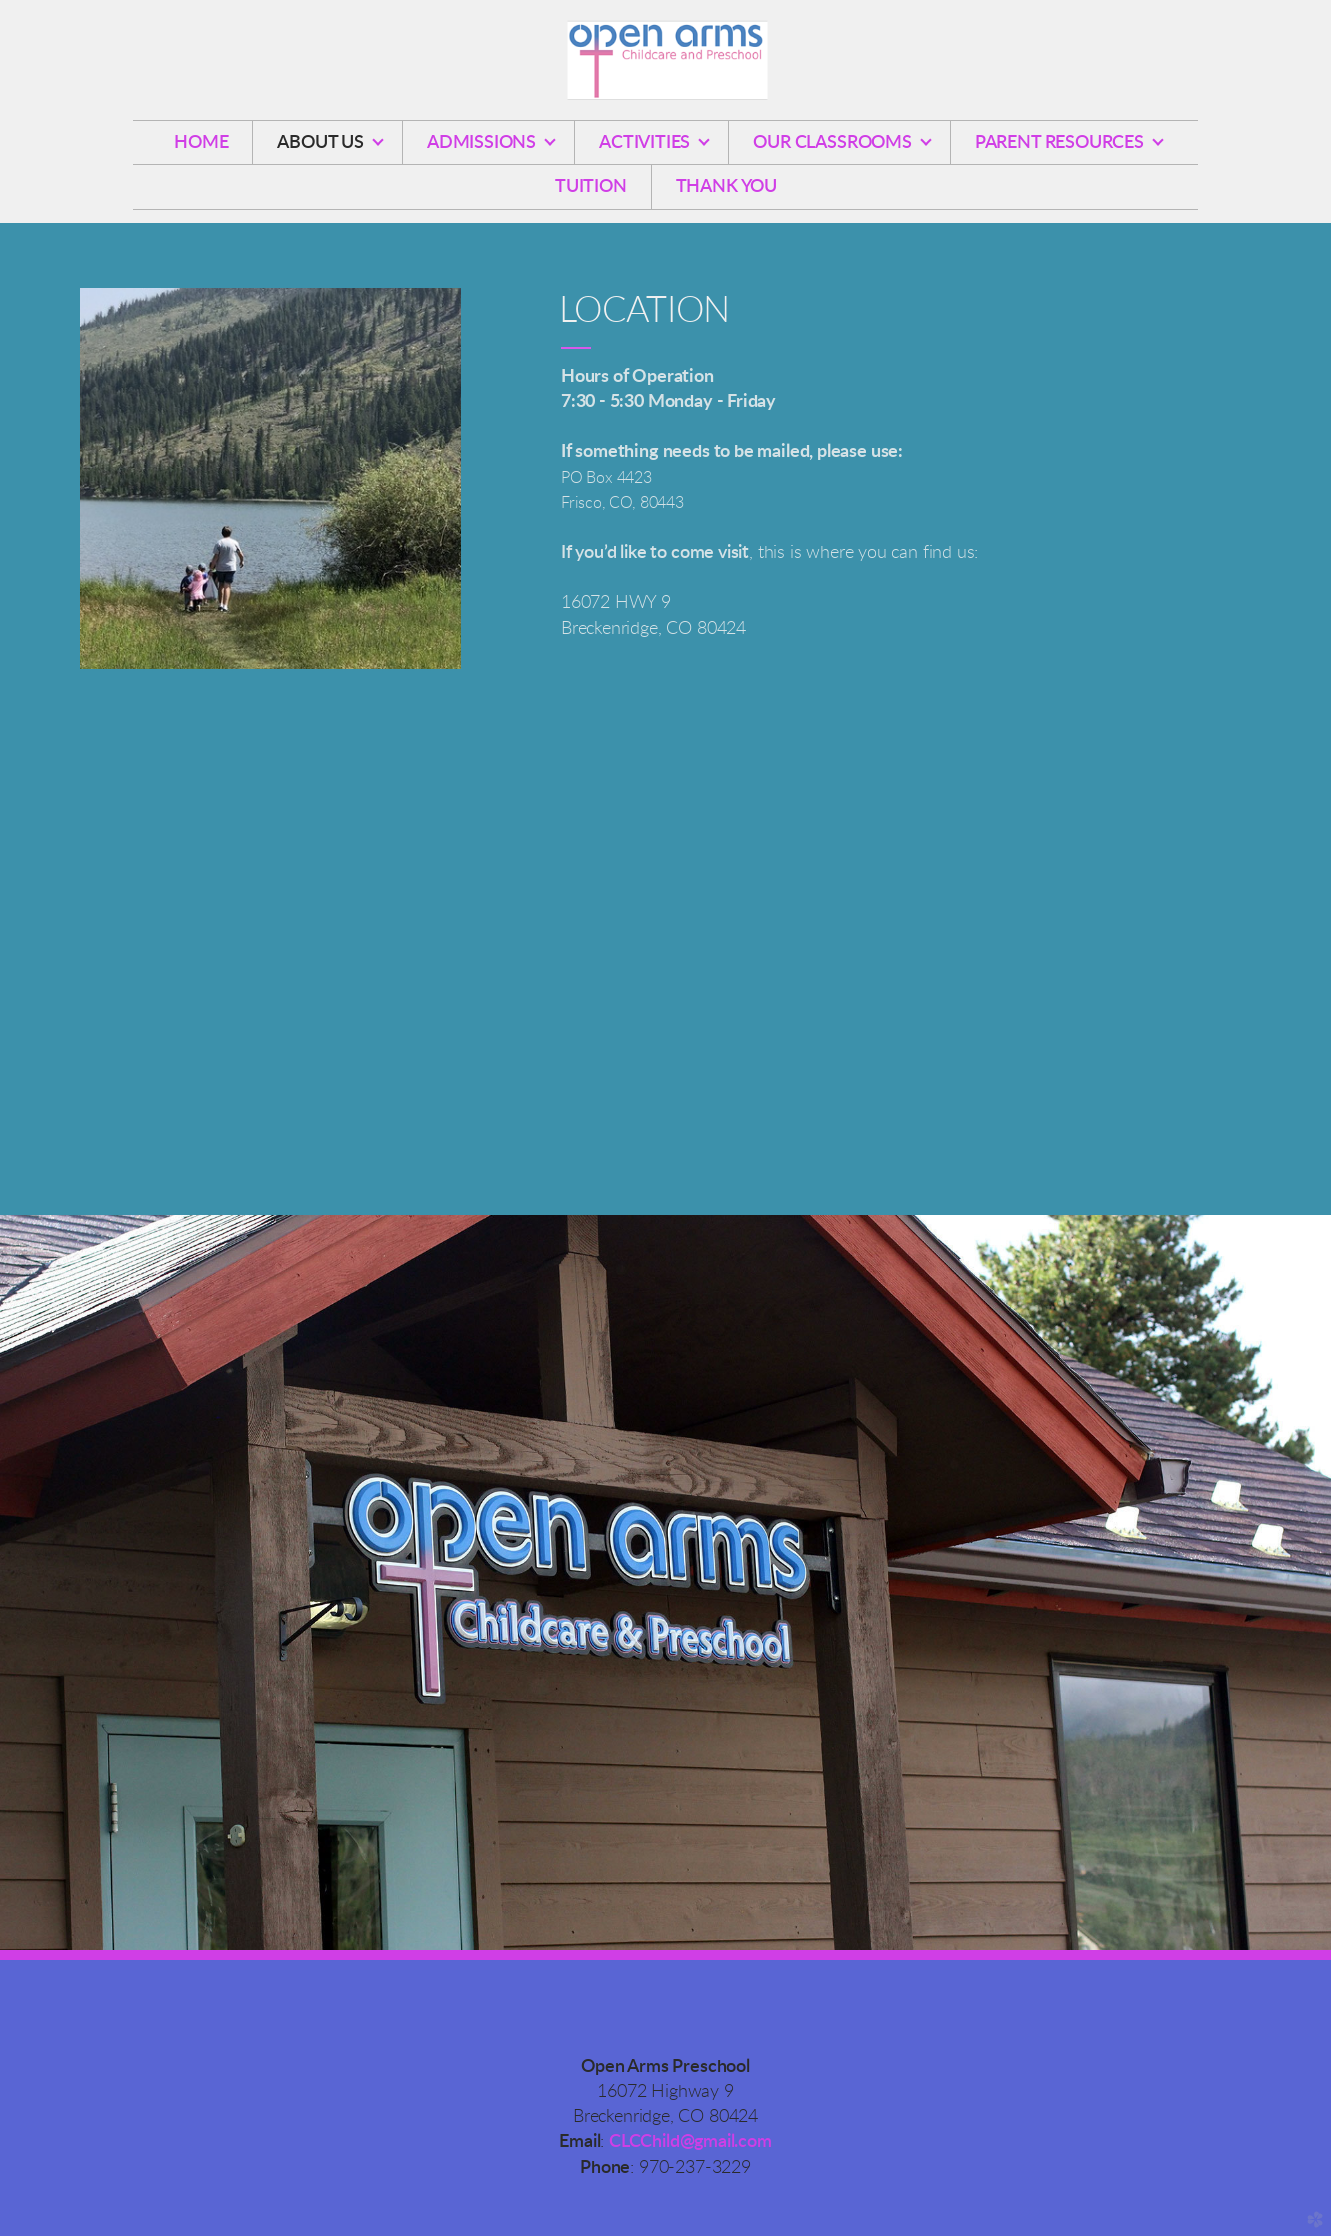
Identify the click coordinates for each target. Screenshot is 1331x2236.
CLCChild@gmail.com (690, 2142)
